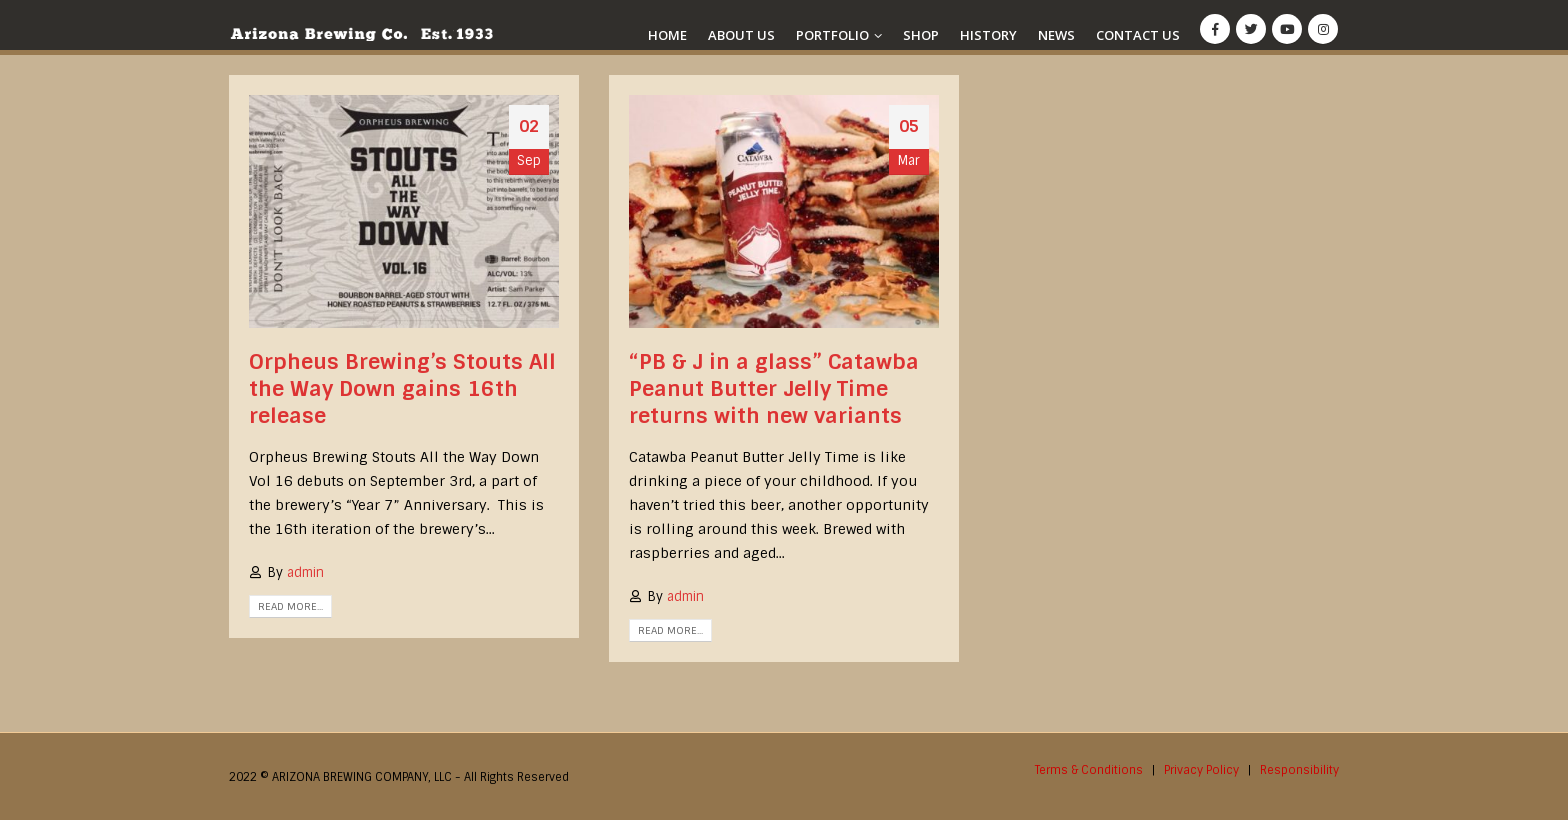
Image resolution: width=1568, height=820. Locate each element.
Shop (921, 35)
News (1056, 35)
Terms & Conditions (1089, 770)
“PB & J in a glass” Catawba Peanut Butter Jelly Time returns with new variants (774, 389)
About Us (741, 35)
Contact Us (1138, 35)
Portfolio (832, 35)
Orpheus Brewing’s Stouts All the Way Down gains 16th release (402, 389)
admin (305, 572)
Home (667, 35)
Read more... (290, 606)
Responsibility (1299, 770)
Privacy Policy (1201, 770)
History (988, 35)
